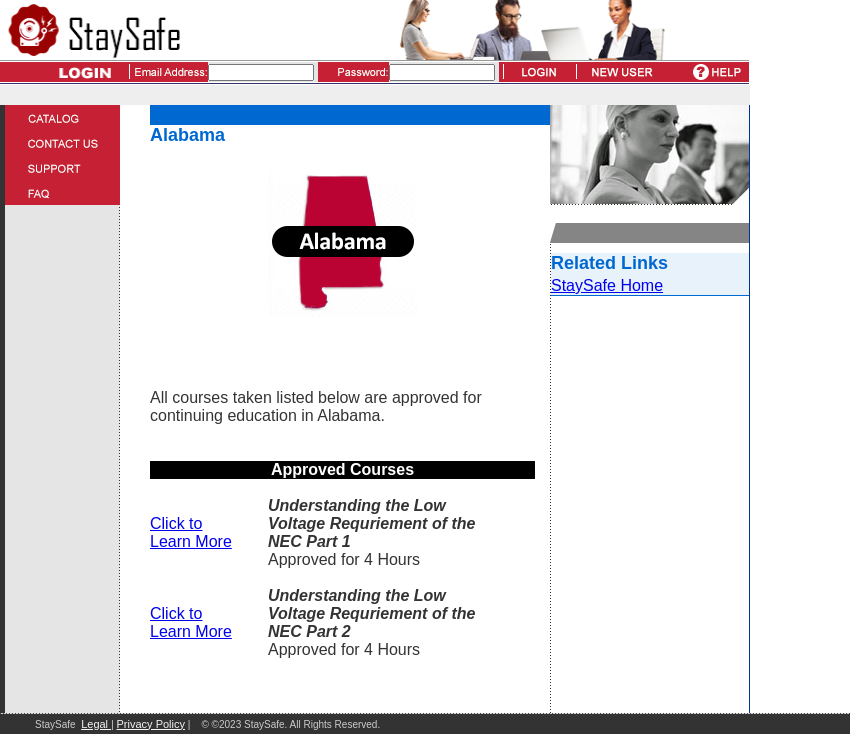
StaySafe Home (607, 285)
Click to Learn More (191, 532)
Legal (96, 724)
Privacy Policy (151, 724)
